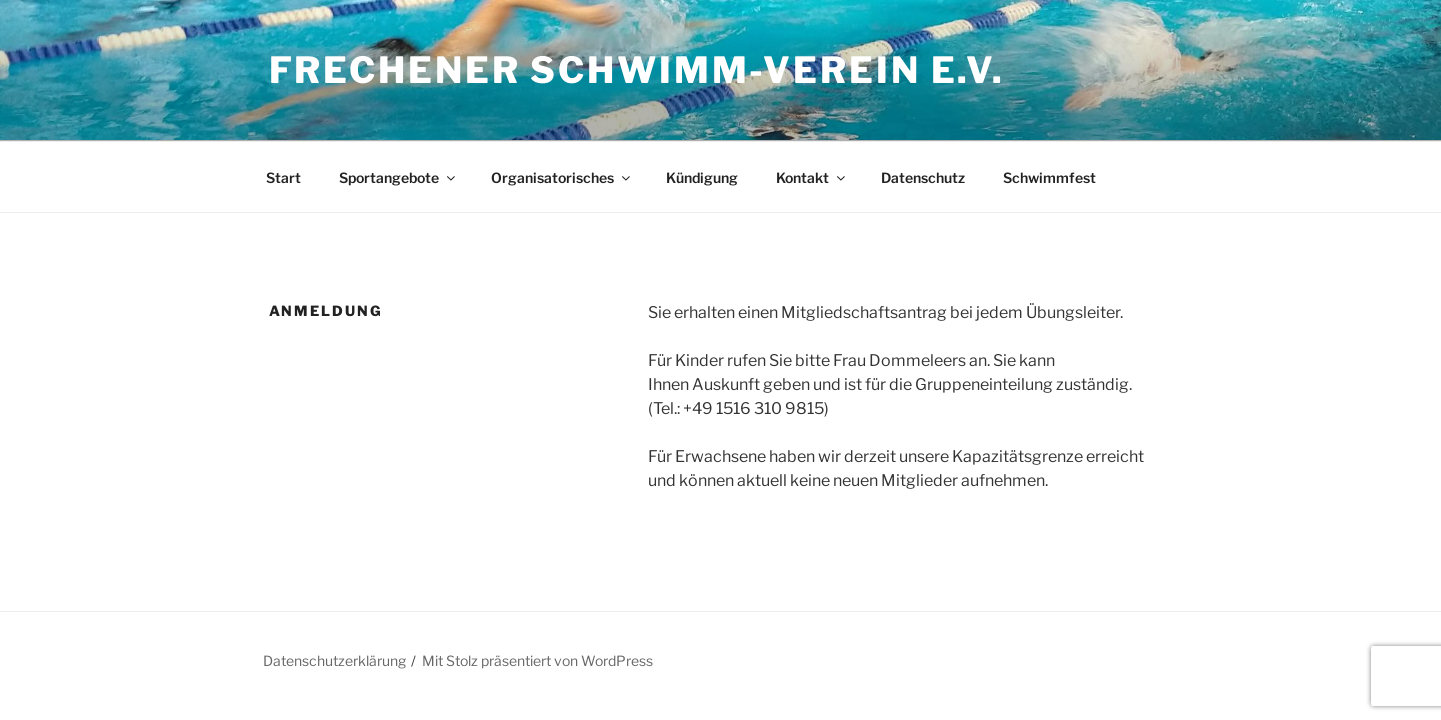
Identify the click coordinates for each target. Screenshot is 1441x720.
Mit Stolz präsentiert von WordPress (537, 660)
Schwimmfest (1049, 177)
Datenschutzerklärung (334, 660)
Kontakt (812, 177)
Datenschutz (923, 177)
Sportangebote (398, 177)
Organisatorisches (562, 177)
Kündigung (702, 177)
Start (283, 177)
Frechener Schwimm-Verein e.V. (637, 70)
